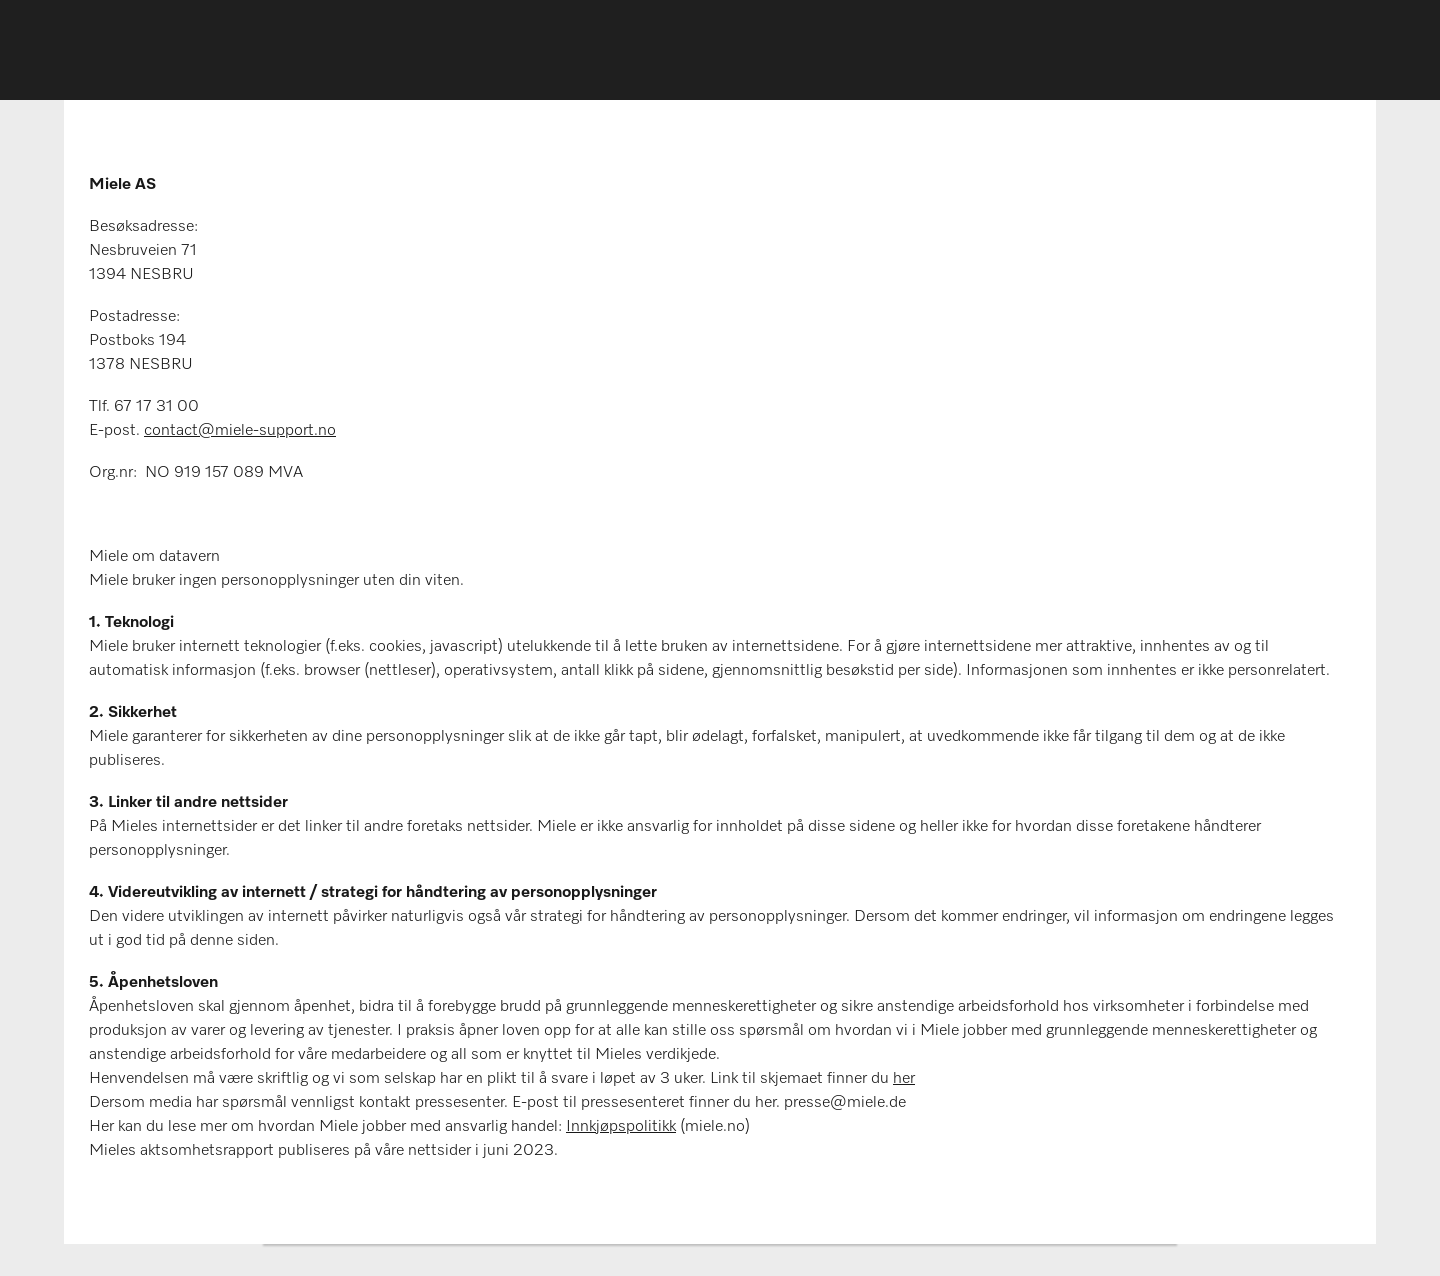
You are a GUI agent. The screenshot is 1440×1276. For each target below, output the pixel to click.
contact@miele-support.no (240, 431)
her (904, 1079)
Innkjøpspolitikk (621, 1127)
